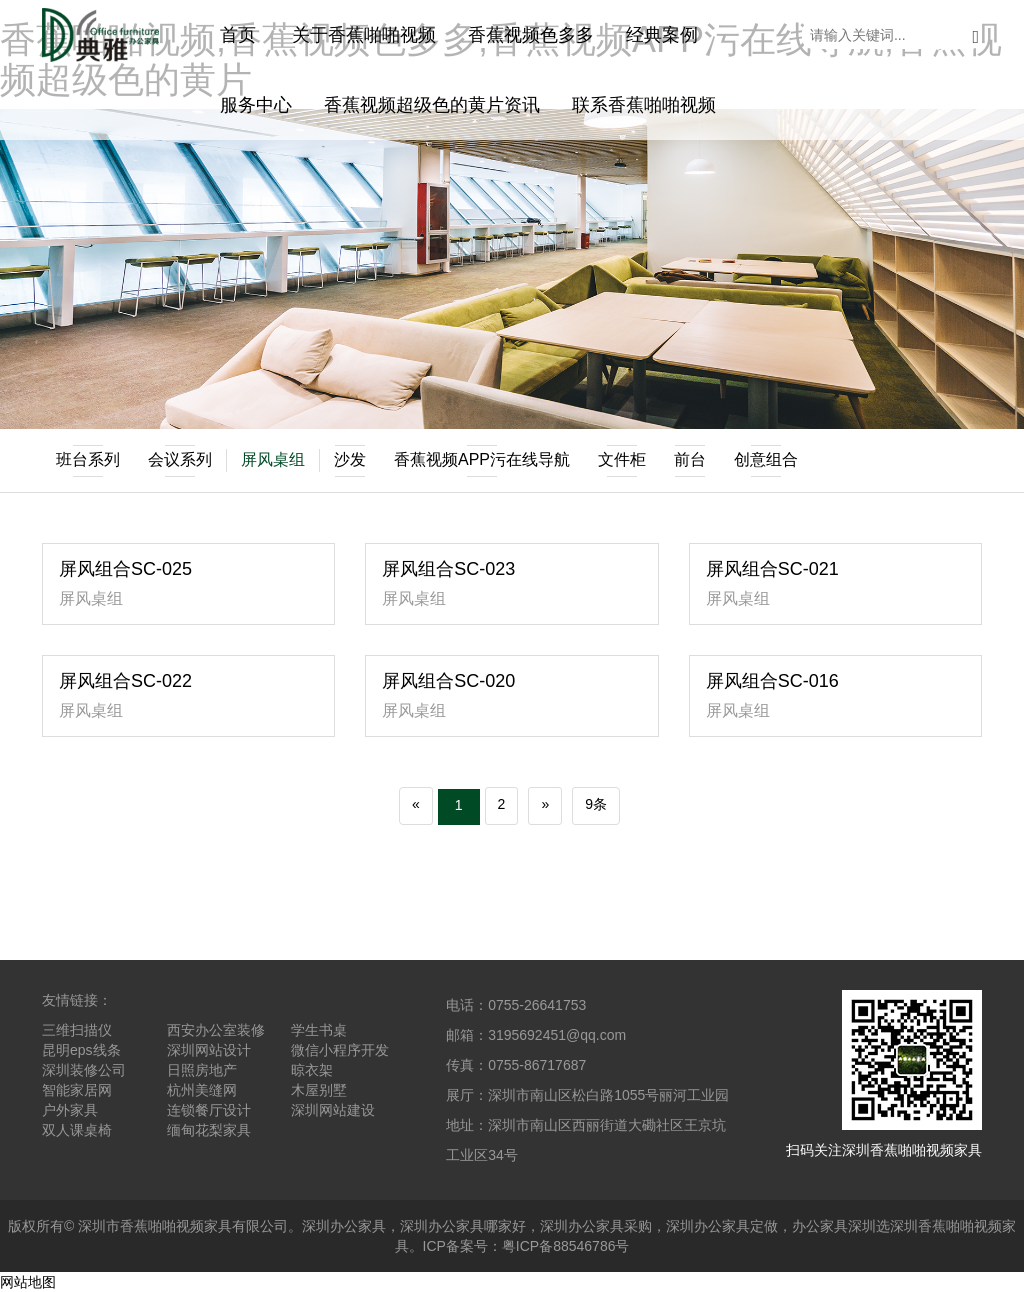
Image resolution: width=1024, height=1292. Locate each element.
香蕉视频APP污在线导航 (482, 460)
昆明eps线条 (81, 1050)
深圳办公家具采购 (596, 1226)
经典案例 (662, 35)
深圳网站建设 (333, 1110)
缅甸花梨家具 (209, 1130)
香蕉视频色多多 (531, 35)
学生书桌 (319, 1030)
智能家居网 (77, 1090)
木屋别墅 (319, 1090)
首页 (238, 35)
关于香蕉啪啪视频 (364, 35)
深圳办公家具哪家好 (463, 1226)
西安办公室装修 (216, 1030)
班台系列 (88, 460)
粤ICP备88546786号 (566, 1246)
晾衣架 (312, 1070)
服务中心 (256, 105)
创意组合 (766, 460)
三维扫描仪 (77, 1030)
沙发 (350, 460)
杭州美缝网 (202, 1090)
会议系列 (180, 460)
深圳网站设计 (209, 1050)
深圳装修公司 (84, 1070)
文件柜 (622, 460)
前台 (690, 460)
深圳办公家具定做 (722, 1226)
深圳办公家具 (344, 1226)
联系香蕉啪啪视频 (644, 105)
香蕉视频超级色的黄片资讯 (432, 105)
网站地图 (28, 1282)
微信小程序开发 (340, 1050)
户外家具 (70, 1110)
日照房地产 (202, 1070)
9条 (596, 804)
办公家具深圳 (834, 1226)
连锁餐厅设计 (209, 1110)
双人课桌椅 (77, 1130)
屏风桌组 (273, 459)
